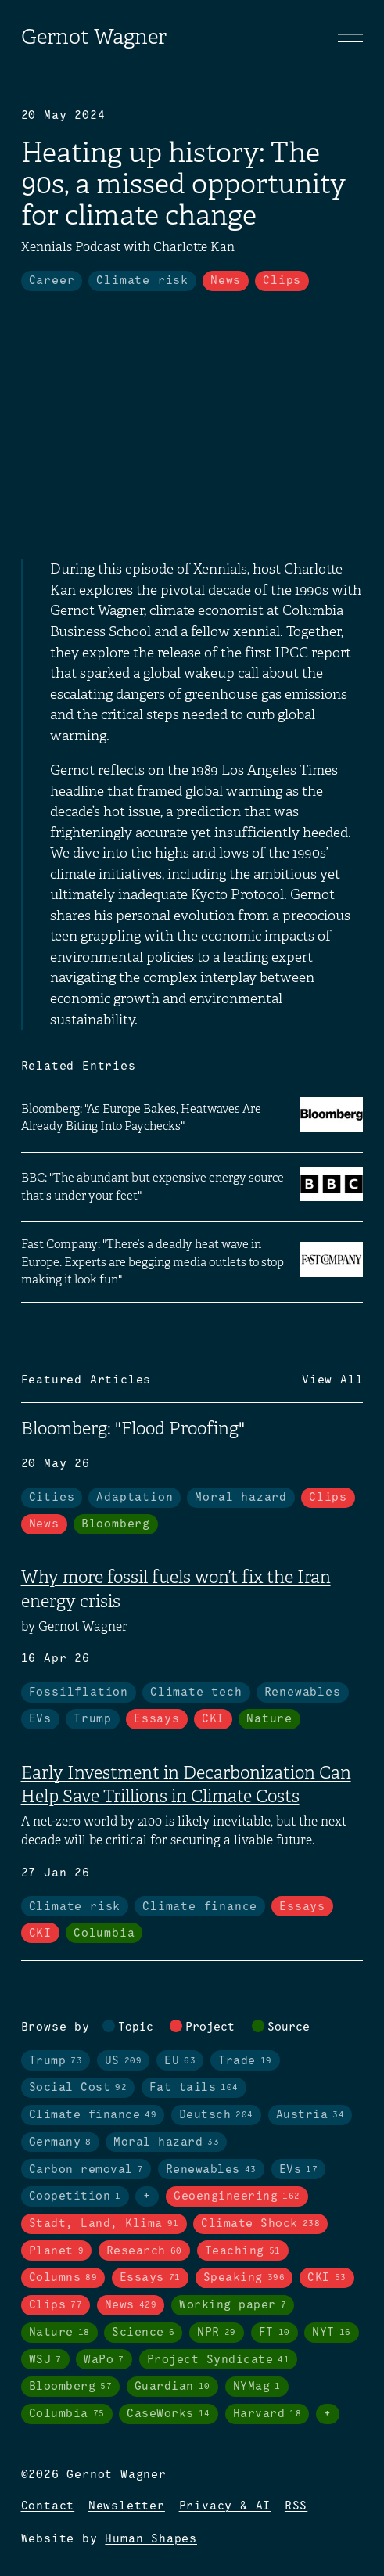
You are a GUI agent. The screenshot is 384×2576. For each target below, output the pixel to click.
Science (143, 2333)
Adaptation (134, 1497)
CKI (213, 1719)
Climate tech (196, 1692)
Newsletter (126, 2506)
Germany (60, 2142)
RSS (296, 2506)
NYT (331, 2333)
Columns (63, 2278)
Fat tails (194, 2088)
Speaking (244, 2278)
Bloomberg (115, 1524)
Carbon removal (86, 2170)
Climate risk (142, 280)
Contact (48, 2506)
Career (52, 280)
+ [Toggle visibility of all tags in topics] (147, 2196)
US (123, 2061)
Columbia (104, 1933)
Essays (157, 1719)
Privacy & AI (225, 2506)
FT (274, 2333)
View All (332, 1380)
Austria (310, 2115)
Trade (245, 2061)
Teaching (243, 2251)
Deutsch (216, 2115)
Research (144, 2251)
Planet (56, 2251)
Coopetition (75, 2196)
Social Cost (78, 2088)
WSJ (45, 2360)
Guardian (172, 2387)
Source (288, 2027)
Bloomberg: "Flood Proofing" (133, 1428)
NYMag (257, 2387)
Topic (135, 2027)
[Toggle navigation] (350, 37)
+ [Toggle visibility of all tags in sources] (328, 2414)
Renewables (302, 1692)
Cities (52, 1497)
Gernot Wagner (94, 36)
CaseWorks (168, 2414)
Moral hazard (241, 1497)
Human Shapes (151, 2539)
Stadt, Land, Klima (104, 2224)
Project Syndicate (218, 2360)
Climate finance (199, 1906)
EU (180, 2061)
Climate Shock (260, 2224)
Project (210, 2027)
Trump (93, 1719)
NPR (216, 2333)
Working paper (232, 2305)
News (225, 280)
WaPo (104, 2360)
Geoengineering (237, 2196)
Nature (269, 1719)
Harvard (267, 2414)
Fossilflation (78, 1692)
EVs (40, 1719)
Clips (282, 280)
